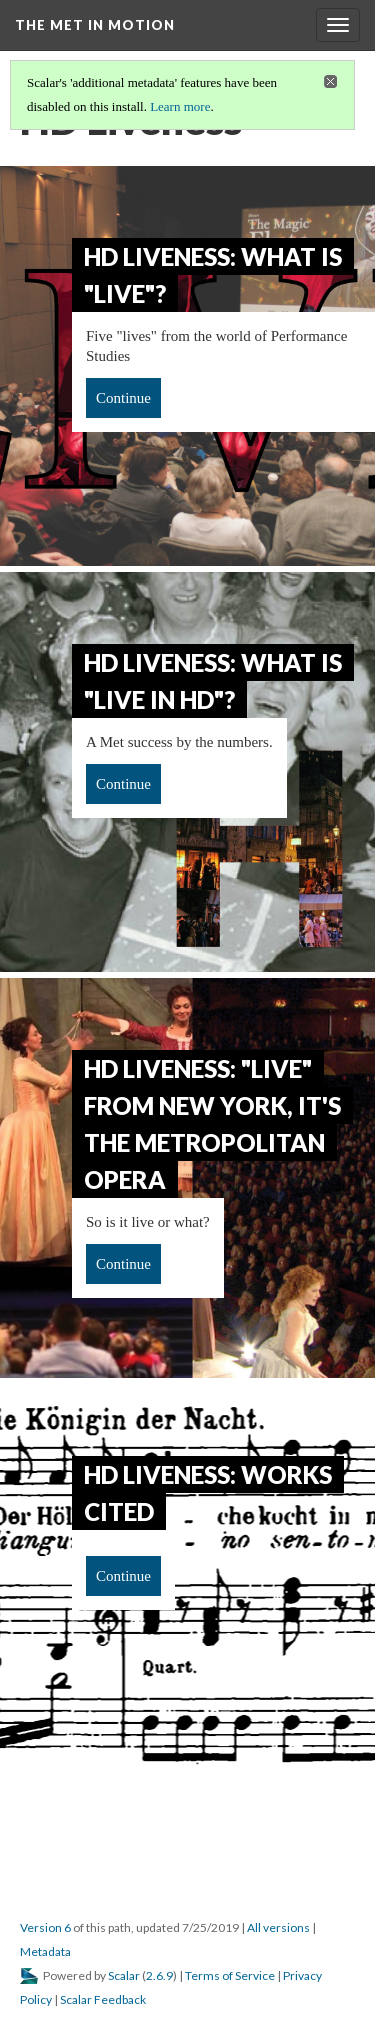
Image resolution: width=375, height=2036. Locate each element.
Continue (123, 398)
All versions (278, 1927)
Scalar (124, 1975)
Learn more (180, 106)
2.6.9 (159, 1975)
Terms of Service (230, 1975)
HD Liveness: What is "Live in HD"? (213, 681)
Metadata (45, 1951)
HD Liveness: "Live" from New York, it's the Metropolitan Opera (212, 1124)
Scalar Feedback (103, 1999)
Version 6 (45, 1927)
